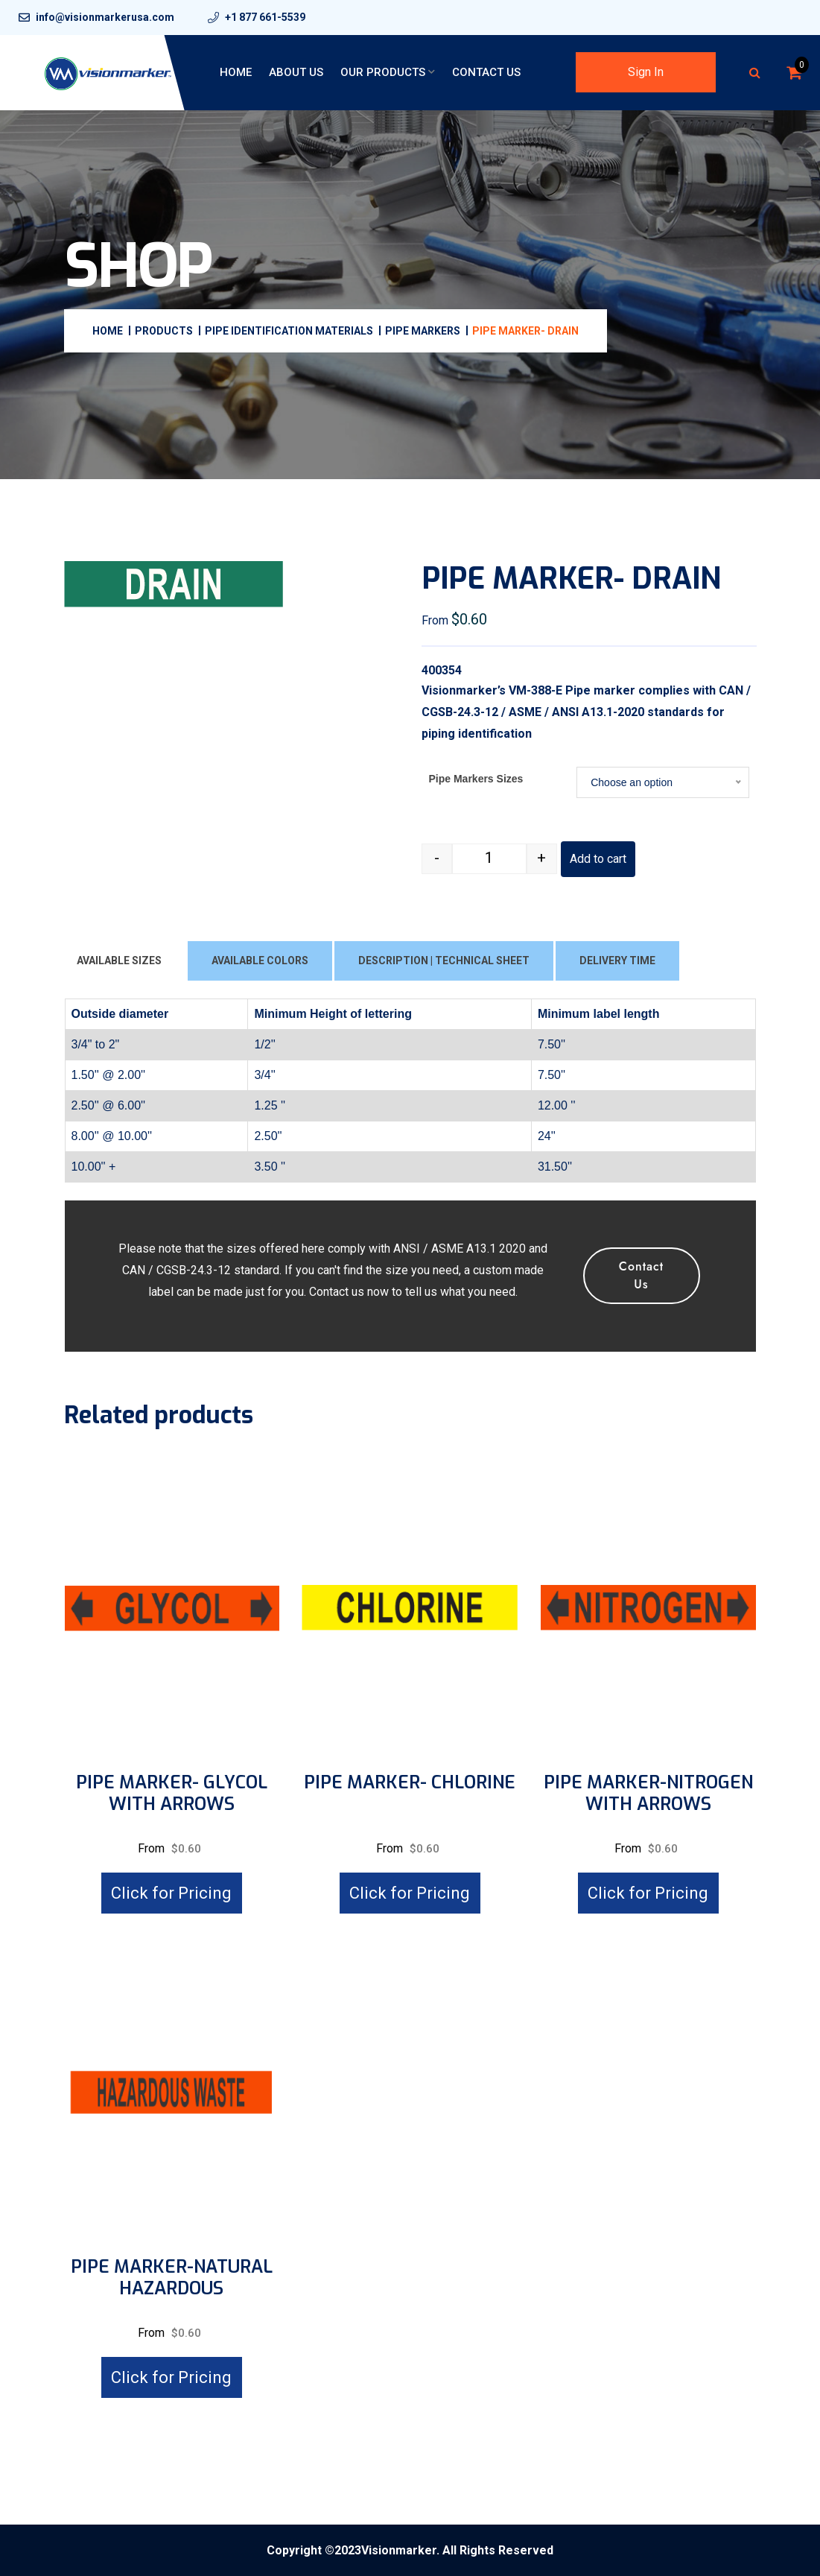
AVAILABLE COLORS (260, 960)
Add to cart (598, 859)
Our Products (382, 72)
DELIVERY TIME (617, 960)
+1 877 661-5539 (265, 17)
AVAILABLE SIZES (119, 960)
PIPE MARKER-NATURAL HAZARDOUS (172, 2278)
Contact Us (486, 72)
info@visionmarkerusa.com (105, 17)
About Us (296, 72)
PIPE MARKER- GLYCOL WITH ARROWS (171, 1793)
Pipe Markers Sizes (476, 779)
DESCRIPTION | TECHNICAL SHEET (444, 960)
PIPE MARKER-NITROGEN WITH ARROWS (648, 1793)
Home (236, 72)
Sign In (646, 72)
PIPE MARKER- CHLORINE (409, 1783)
